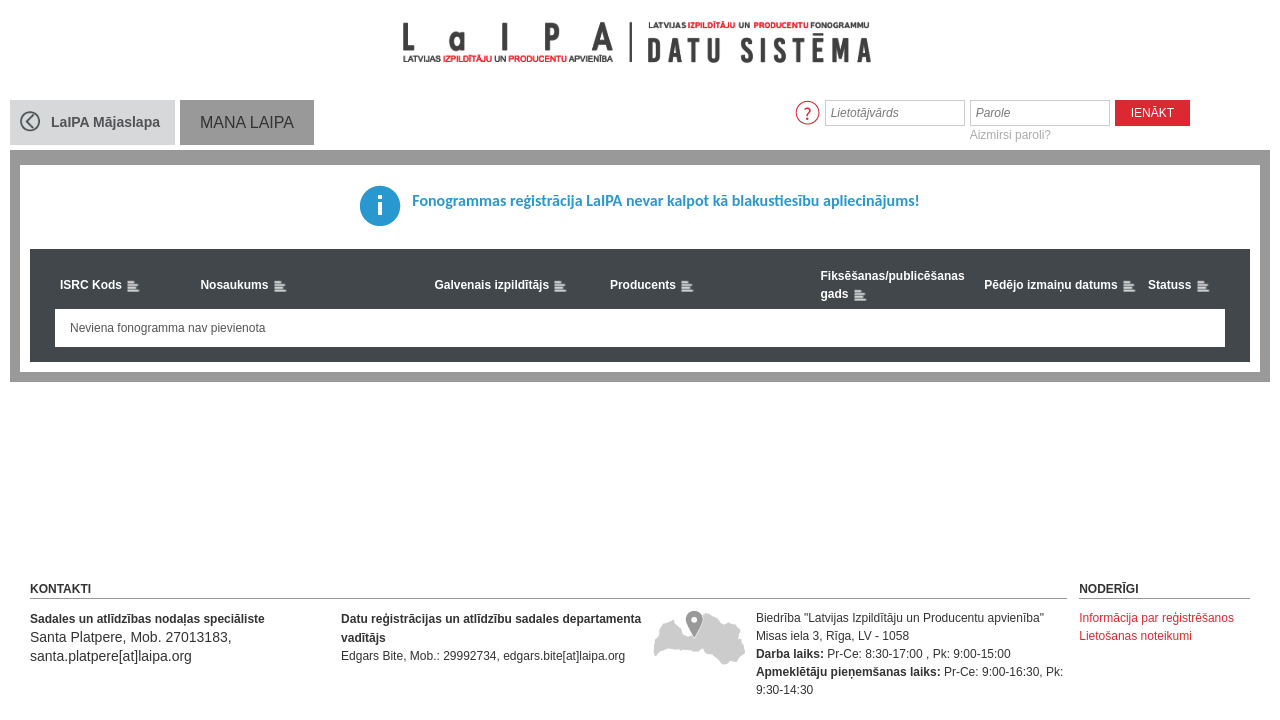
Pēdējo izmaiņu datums (1060, 286)
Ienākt (1152, 113)
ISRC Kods (100, 286)
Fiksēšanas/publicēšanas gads (892, 286)
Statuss (1179, 286)
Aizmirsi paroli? (1010, 135)
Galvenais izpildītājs (501, 286)
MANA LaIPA (247, 122)
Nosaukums (243, 286)
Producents (652, 286)
